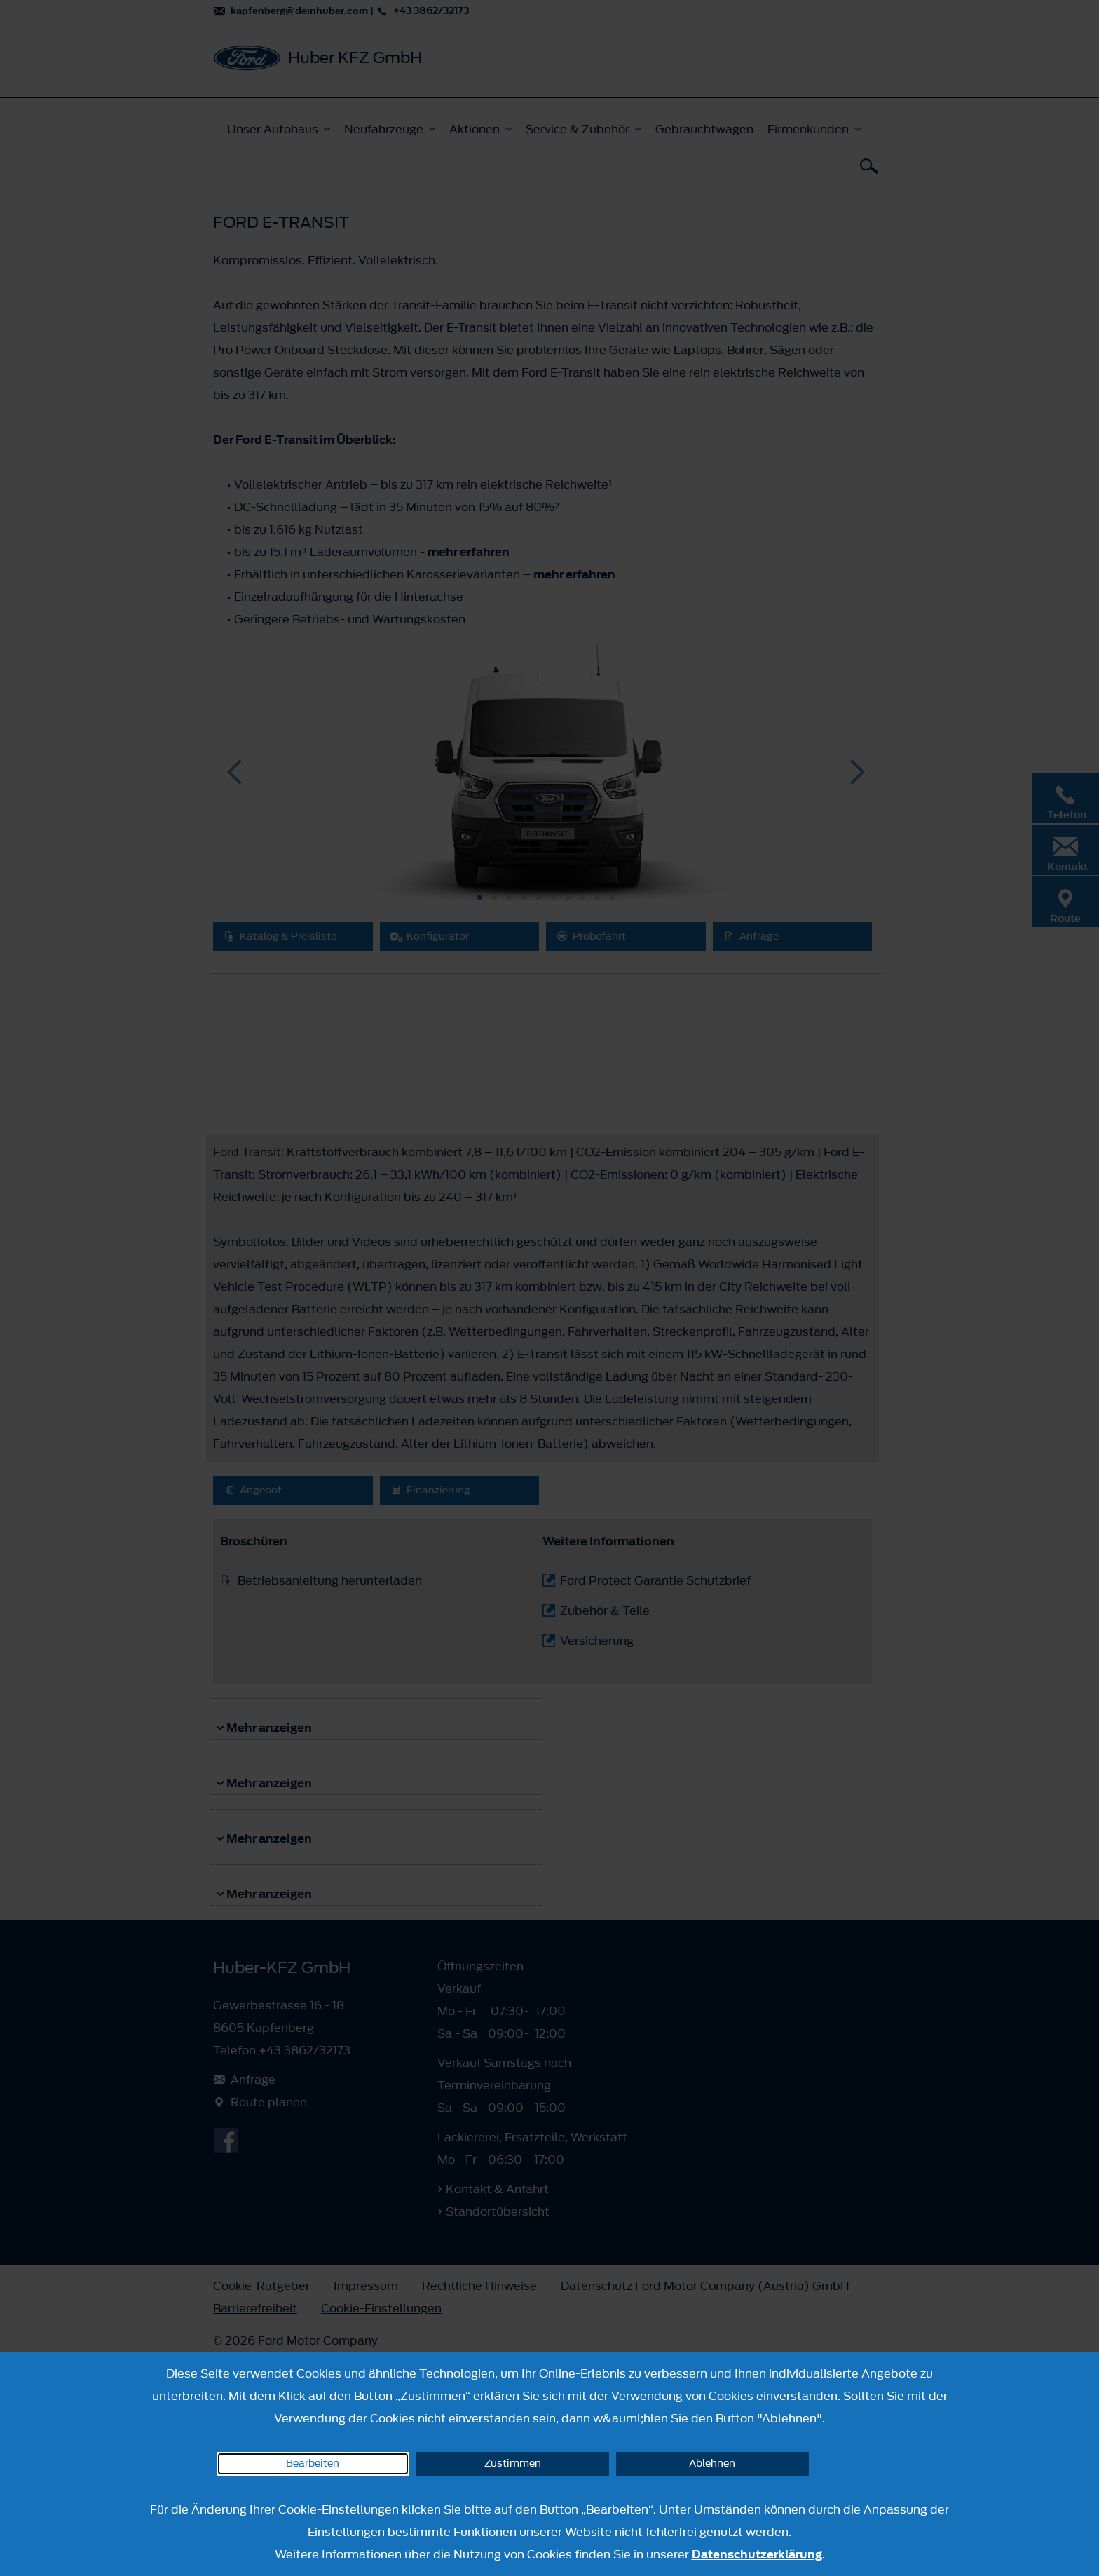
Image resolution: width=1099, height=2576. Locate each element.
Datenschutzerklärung (757, 2554)
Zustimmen (512, 2463)
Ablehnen (712, 2463)
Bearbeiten (312, 2463)
